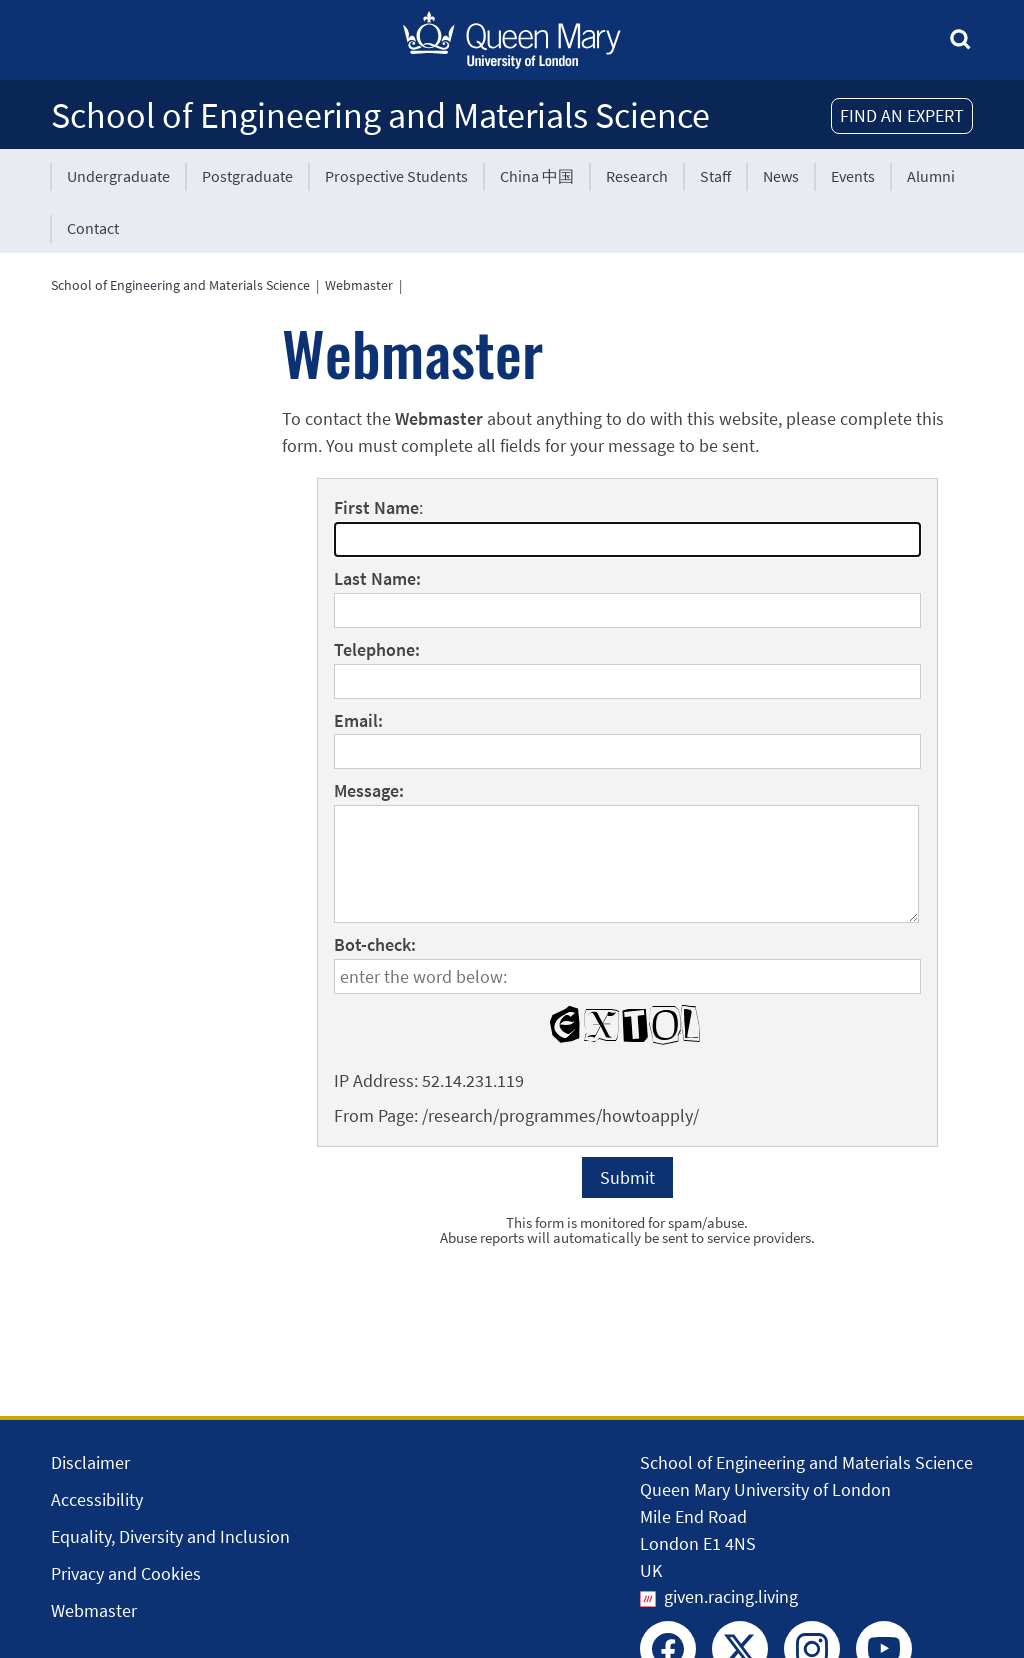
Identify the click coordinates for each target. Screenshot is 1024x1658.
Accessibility (97, 1499)
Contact (93, 228)
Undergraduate (118, 176)
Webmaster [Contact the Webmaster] (94, 1610)
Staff (715, 176)
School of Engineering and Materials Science (380, 115)
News (781, 176)
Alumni (931, 176)
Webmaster (359, 285)
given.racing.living (731, 1596)
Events (853, 176)
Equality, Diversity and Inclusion (170, 1536)
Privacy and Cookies (126, 1573)
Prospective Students (396, 176)
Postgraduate (247, 176)
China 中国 (537, 176)
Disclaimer (90, 1462)
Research (637, 176)
